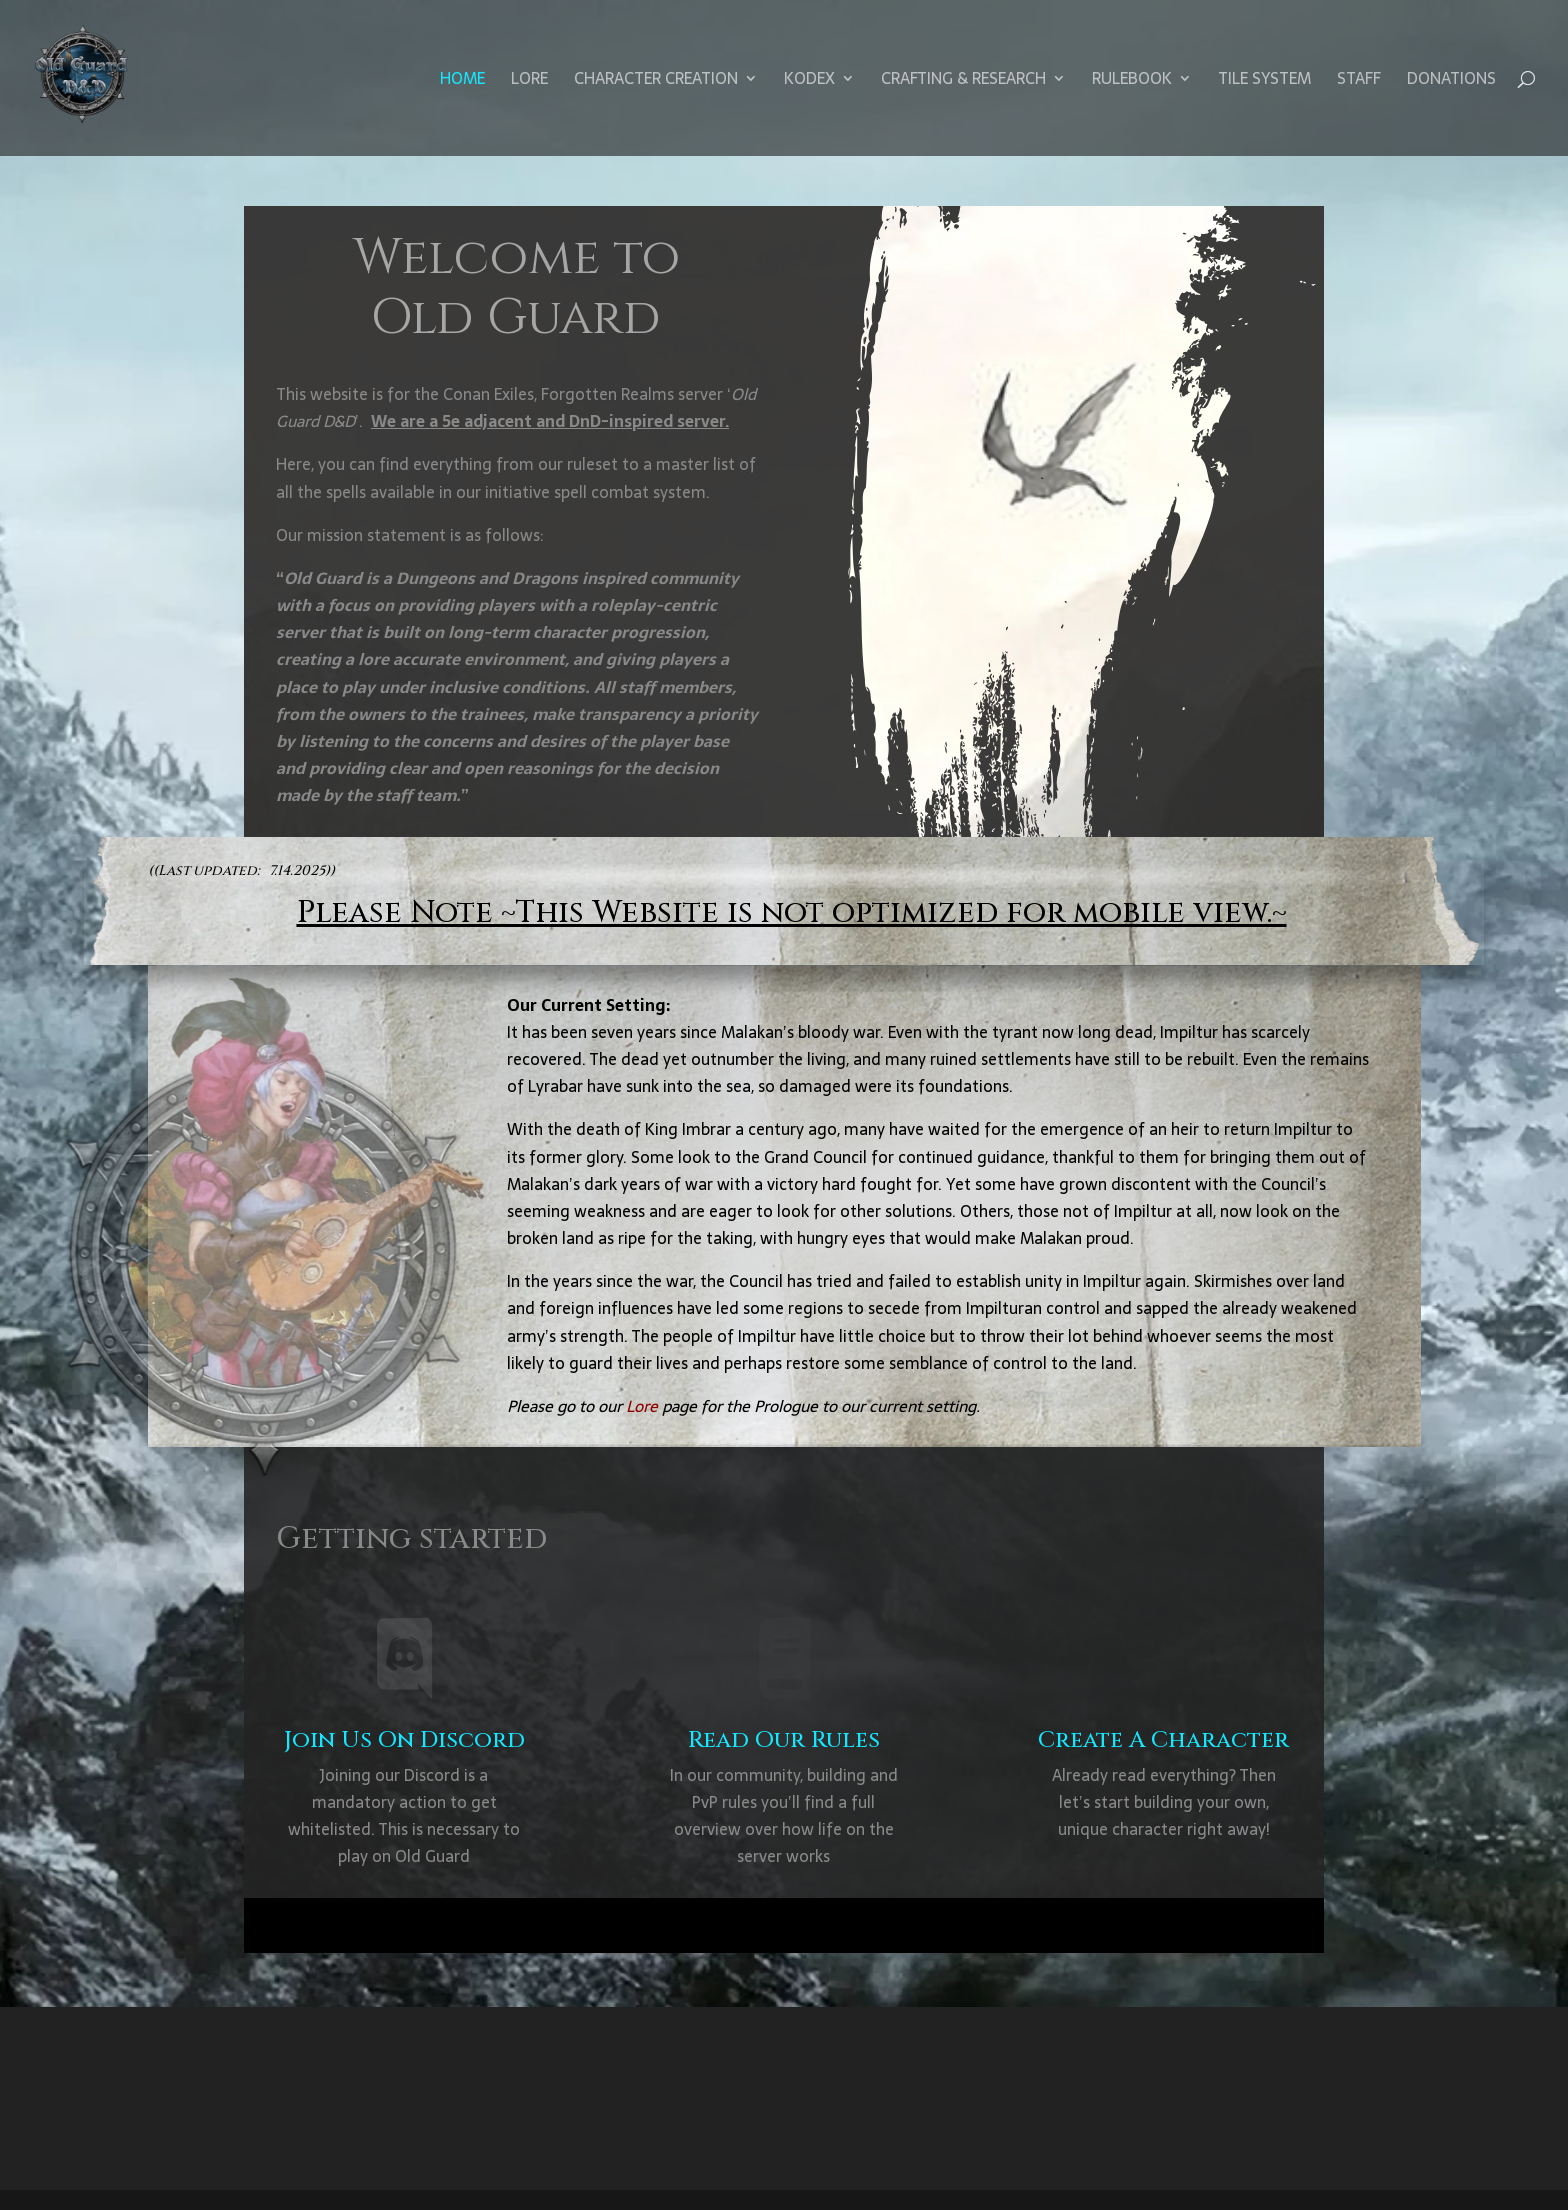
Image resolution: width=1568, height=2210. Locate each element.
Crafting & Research (963, 81)
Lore (529, 81)
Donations (1451, 81)
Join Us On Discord (404, 1740)
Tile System (1264, 81)
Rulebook (1132, 81)
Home (462, 81)
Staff (1359, 81)
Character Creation (656, 81)
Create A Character (1163, 1740)
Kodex (809, 81)
